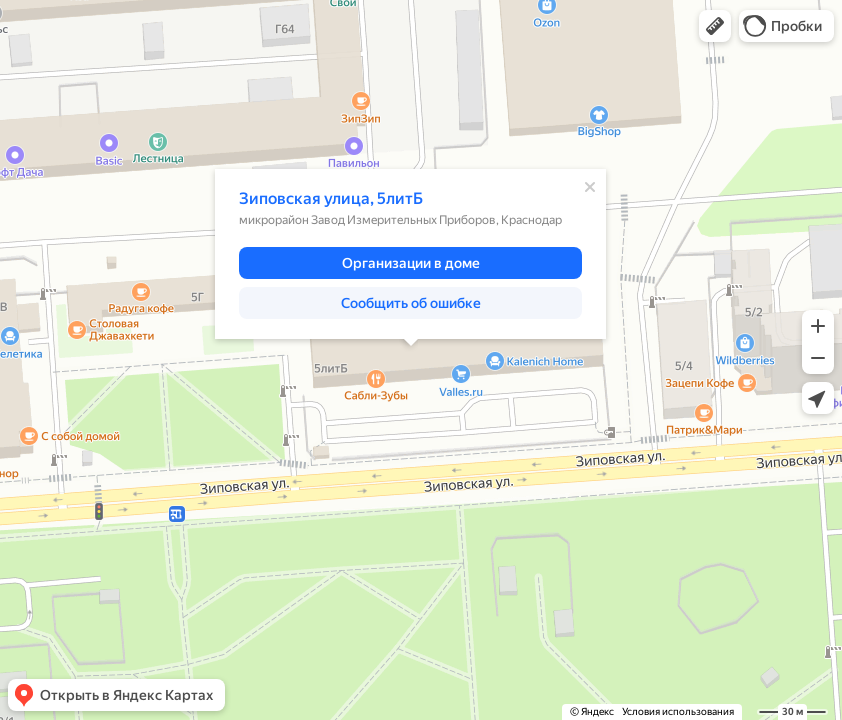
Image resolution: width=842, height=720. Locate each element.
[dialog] (410, 254)
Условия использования (678, 711)
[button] (715, 26)
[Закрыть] (590, 187)
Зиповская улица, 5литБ (331, 198)
